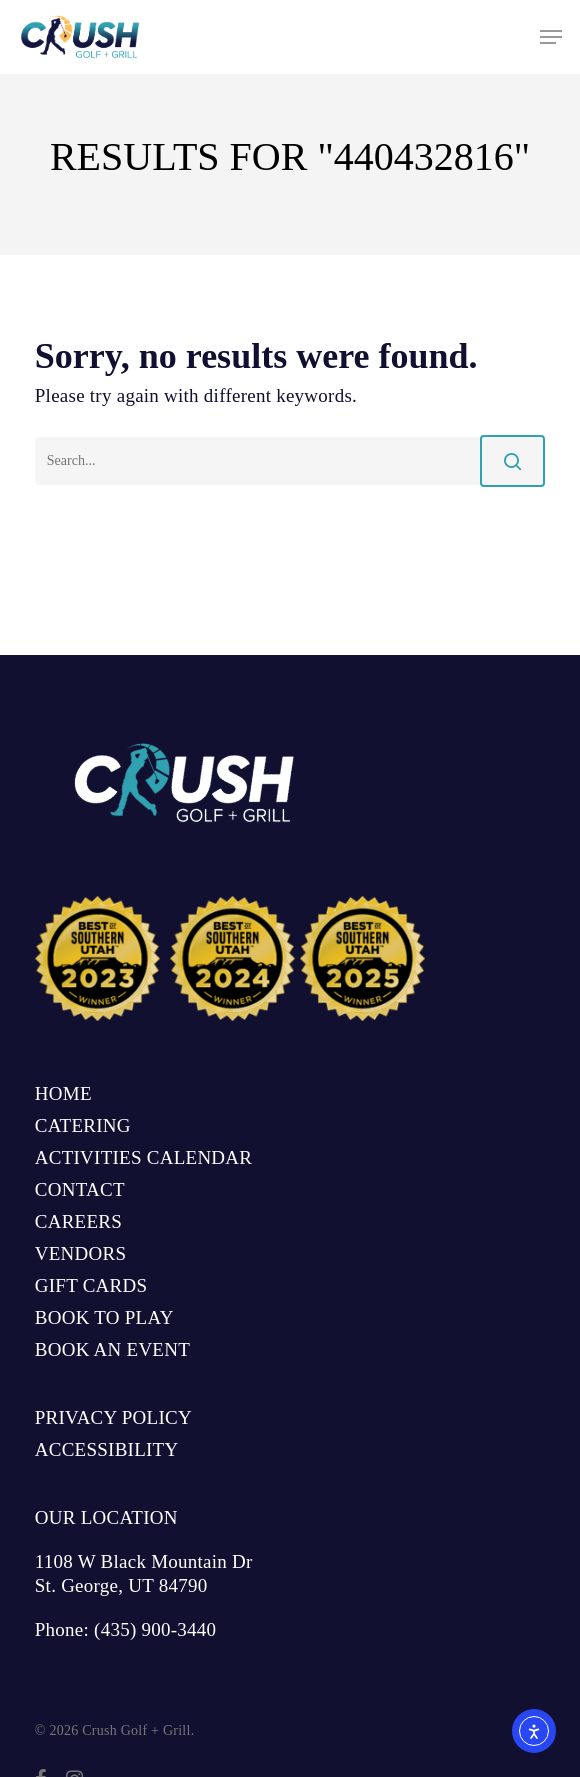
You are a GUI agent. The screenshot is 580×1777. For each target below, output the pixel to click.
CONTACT (80, 1189)
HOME (63, 1093)
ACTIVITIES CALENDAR (143, 1157)
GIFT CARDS (91, 1285)
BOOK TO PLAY (104, 1317)
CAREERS (78, 1221)
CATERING (83, 1125)
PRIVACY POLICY (113, 1417)
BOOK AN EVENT (112, 1349)
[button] (551, 37)
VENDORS (80, 1253)
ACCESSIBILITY (107, 1449)
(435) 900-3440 (155, 1629)
